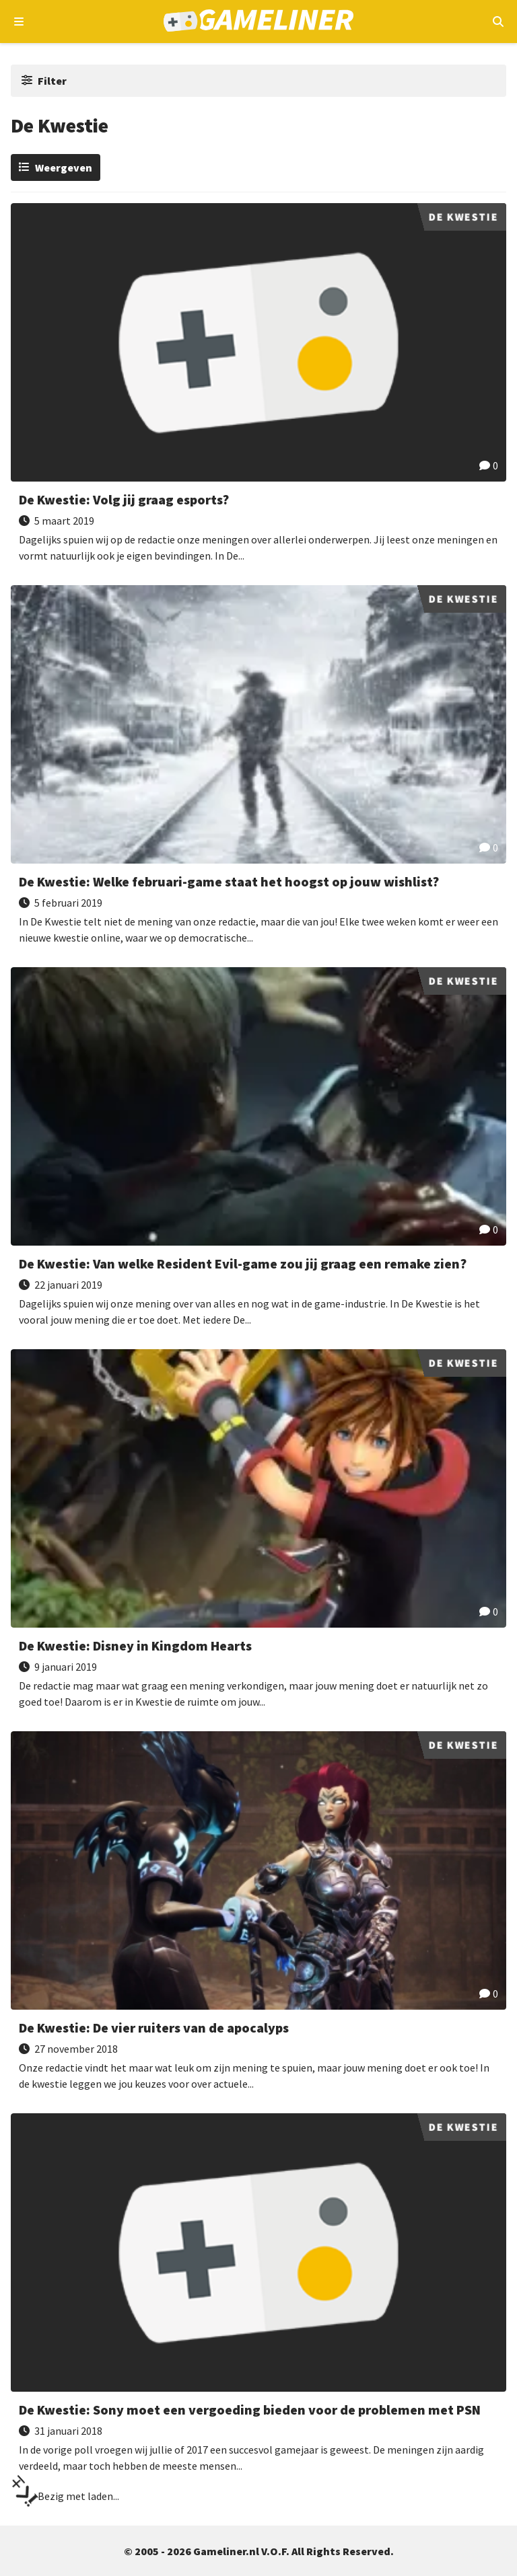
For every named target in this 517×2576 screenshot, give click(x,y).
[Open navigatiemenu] (19, 21)
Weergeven (63, 167)
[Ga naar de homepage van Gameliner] (259, 21)
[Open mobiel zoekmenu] (498, 21)
